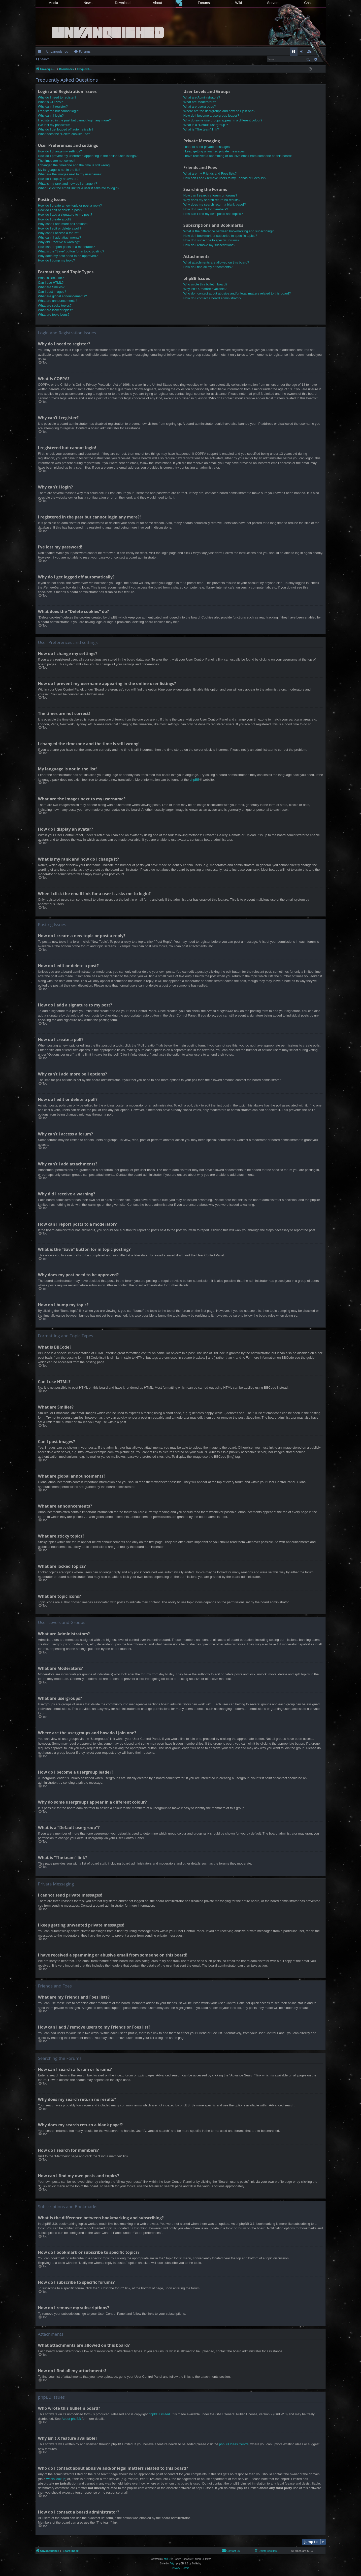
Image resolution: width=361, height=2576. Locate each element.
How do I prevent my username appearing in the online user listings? (88, 156)
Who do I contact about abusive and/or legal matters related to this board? (237, 293)
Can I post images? (52, 292)
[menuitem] (294, 51)
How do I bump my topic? (56, 260)
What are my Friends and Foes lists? (210, 173)
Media (53, 3)
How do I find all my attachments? (208, 267)
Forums (204, 3)
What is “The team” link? (201, 129)
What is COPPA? (50, 102)
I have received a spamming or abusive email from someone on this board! (237, 156)
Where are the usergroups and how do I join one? (219, 111)
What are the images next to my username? (70, 174)
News (88, 3)
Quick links (40, 52)
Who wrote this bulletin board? (205, 284)
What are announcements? (57, 301)
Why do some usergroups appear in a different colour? (222, 120)
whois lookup (55, 2479)
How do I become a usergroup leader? (211, 115)
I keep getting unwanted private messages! (214, 151)
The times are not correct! (56, 160)
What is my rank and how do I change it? (67, 183)
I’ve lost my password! (54, 125)
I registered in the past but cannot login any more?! (75, 120)
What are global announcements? (62, 296)
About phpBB (71, 2419)
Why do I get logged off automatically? (65, 129)
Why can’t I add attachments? (59, 237)
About (157, 3)
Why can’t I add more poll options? (63, 224)
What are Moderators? (199, 102)
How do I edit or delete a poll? (59, 228)
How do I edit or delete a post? (60, 210)
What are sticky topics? (55, 305)
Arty (172, 2563)
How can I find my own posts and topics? (213, 214)
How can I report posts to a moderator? (66, 247)
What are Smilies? (51, 287)
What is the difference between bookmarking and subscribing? (228, 231)
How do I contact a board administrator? (212, 298)
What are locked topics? (55, 310)
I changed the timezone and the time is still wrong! (74, 165)
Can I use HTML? (51, 282)
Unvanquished (57, 51)
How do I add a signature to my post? (65, 214)
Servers (273, 3)
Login (60, 59)
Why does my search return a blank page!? (214, 204)
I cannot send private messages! (207, 147)
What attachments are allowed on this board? (216, 262)
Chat (308, 3)
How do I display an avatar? (58, 179)
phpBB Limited (159, 2414)
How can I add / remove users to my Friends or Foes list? (224, 178)
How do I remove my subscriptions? (209, 245)
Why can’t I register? (53, 106)
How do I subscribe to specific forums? (211, 240)
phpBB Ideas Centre (234, 2444)
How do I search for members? (205, 209)
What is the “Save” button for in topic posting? (71, 251)
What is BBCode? (51, 278)
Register (77, 59)
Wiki (238, 3)
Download (122, 3)
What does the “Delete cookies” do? (64, 134)
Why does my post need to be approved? (68, 256)
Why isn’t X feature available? (204, 289)
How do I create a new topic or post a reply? (70, 205)
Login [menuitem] (302, 52)
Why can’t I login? (51, 115)
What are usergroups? (199, 106)
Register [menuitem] (310, 52)
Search (45, 59)
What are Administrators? (201, 97)
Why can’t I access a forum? (58, 233)
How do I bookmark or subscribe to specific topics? (220, 236)
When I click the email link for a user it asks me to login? (78, 188)
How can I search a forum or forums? (210, 195)
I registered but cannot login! (58, 111)
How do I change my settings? (60, 151)
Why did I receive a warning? (59, 242)
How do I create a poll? (55, 219)
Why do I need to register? (57, 97)
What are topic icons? (54, 314)
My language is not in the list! (59, 170)
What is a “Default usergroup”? (205, 125)
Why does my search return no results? (211, 200)
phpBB (194, 779)
